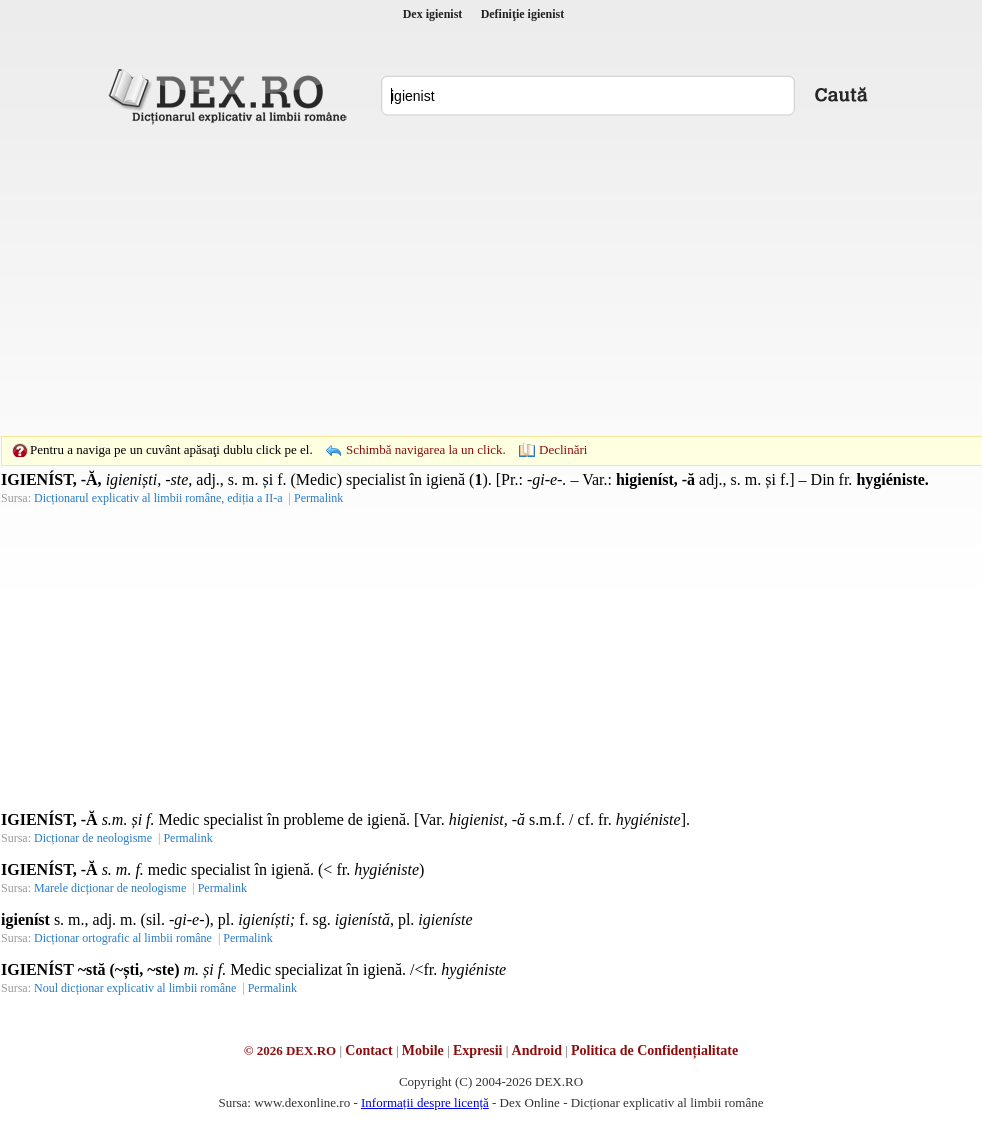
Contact (368, 1050)
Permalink (318, 498)
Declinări (563, 449)
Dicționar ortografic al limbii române (123, 938)
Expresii (478, 1050)
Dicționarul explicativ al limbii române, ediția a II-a (158, 498)
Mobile (423, 1050)
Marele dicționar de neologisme (110, 888)
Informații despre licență (425, 1102)
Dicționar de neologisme (93, 838)
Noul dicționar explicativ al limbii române (135, 988)
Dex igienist (433, 14)
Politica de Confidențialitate (654, 1050)
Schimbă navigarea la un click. (426, 449)
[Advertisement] (460, 280)
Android (537, 1050)
